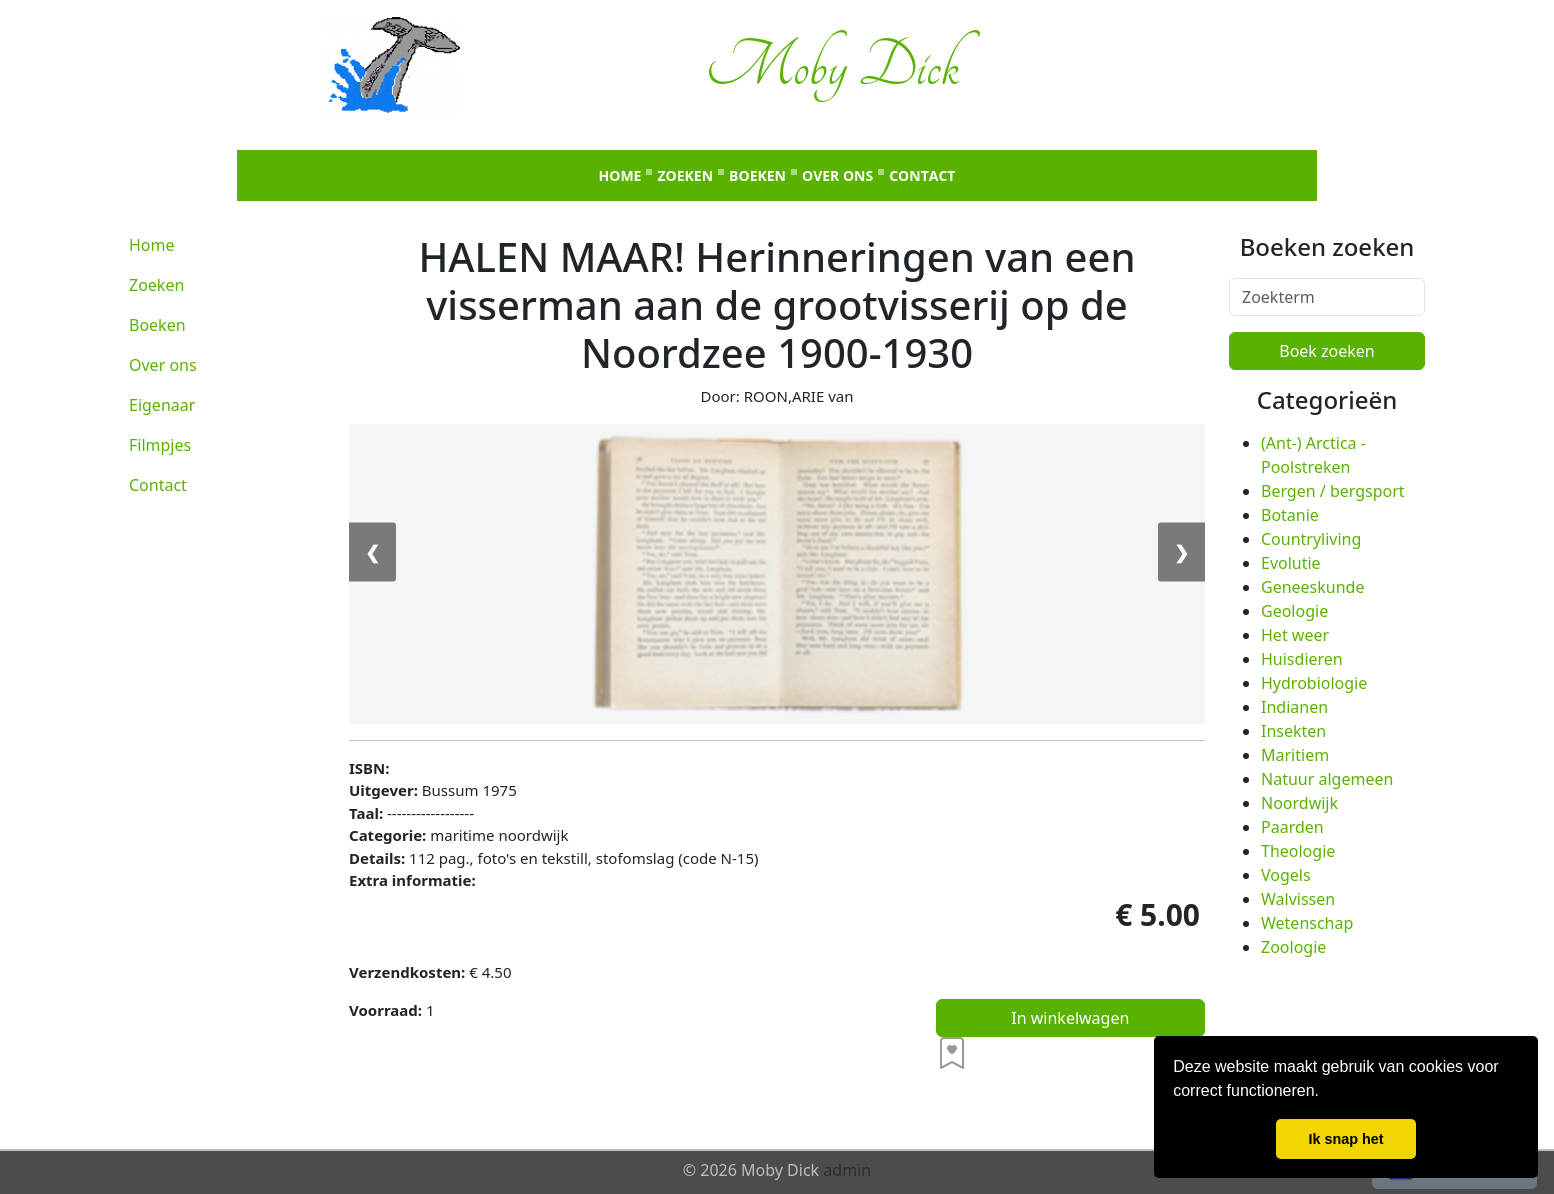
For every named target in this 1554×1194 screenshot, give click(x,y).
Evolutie (1291, 563)
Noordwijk (1299, 803)
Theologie (1298, 851)
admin (847, 1170)
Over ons (837, 175)
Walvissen (1298, 899)
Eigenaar (162, 405)
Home (620, 175)
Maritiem (1295, 755)
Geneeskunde (1312, 587)
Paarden (1292, 827)
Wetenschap (1307, 923)
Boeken (757, 175)
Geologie (1294, 611)
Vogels (1286, 875)
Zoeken (685, 175)
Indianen (1294, 707)
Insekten (1293, 731)
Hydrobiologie (1314, 683)
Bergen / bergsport (1333, 491)
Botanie (1290, 515)
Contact (922, 175)
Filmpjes (160, 445)
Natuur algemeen (1327, 779)
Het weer (1295, 635)
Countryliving (1311, 539)
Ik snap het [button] (1345, 1139)
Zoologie (1293, 947)
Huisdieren (1302, 659)
